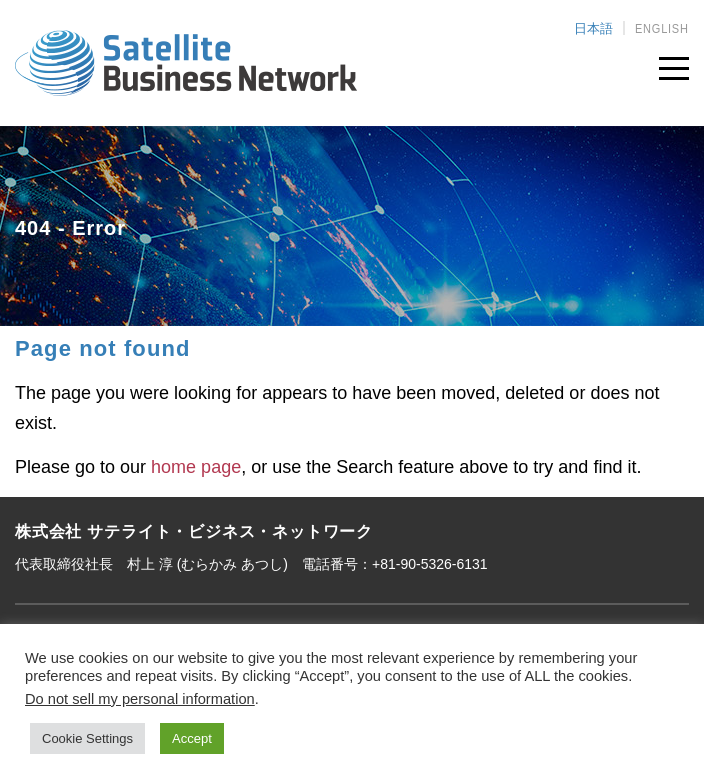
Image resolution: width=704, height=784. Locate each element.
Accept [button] (192, 738)
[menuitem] (593, 28)
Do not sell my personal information (140, 699)
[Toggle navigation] (674, 64)
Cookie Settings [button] (87, 738)
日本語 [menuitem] (593, 28)
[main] (352, 411)
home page (196, 467)
